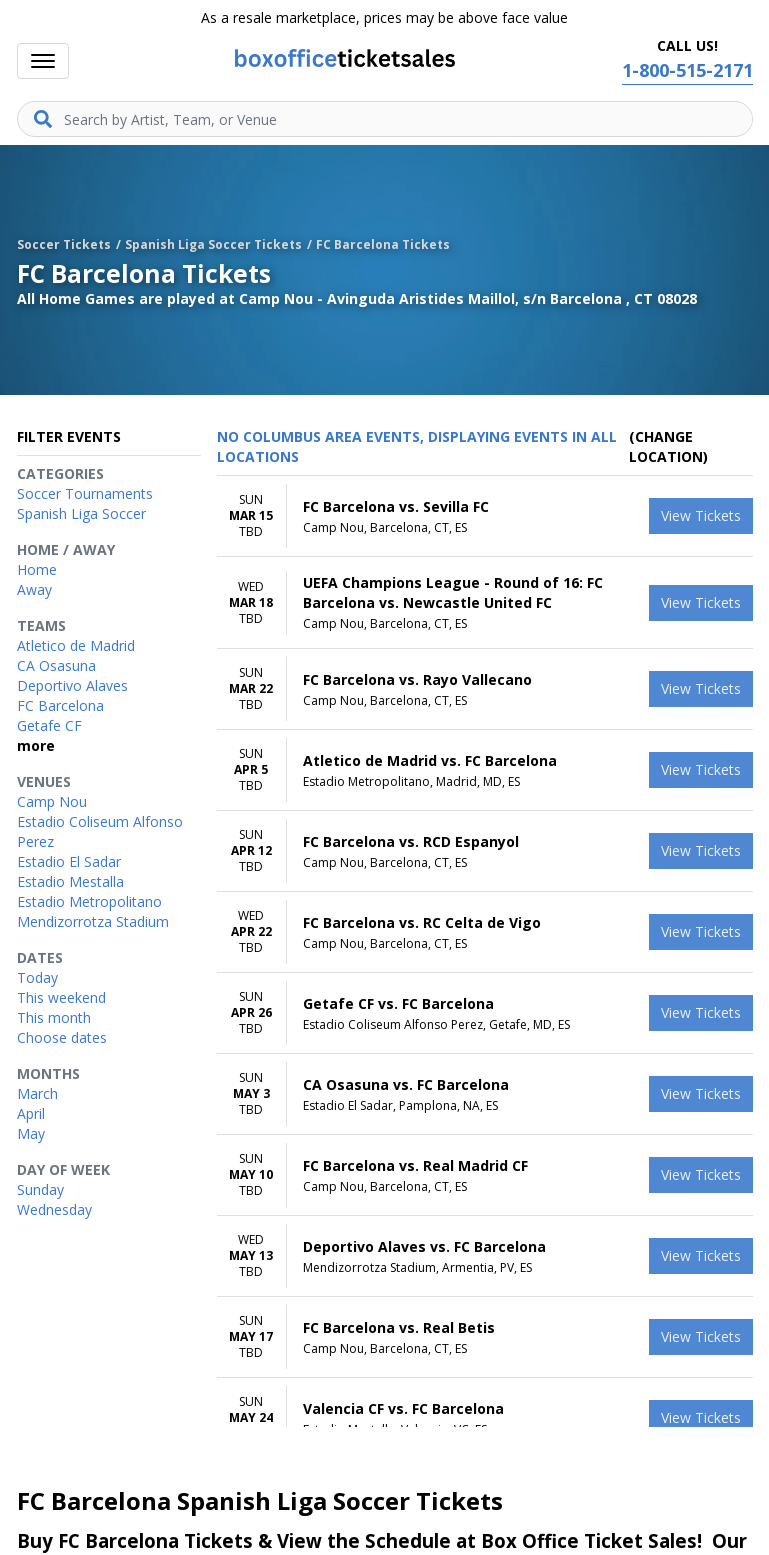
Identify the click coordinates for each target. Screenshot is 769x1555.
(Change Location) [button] (668, 446)
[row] (485, 516)
